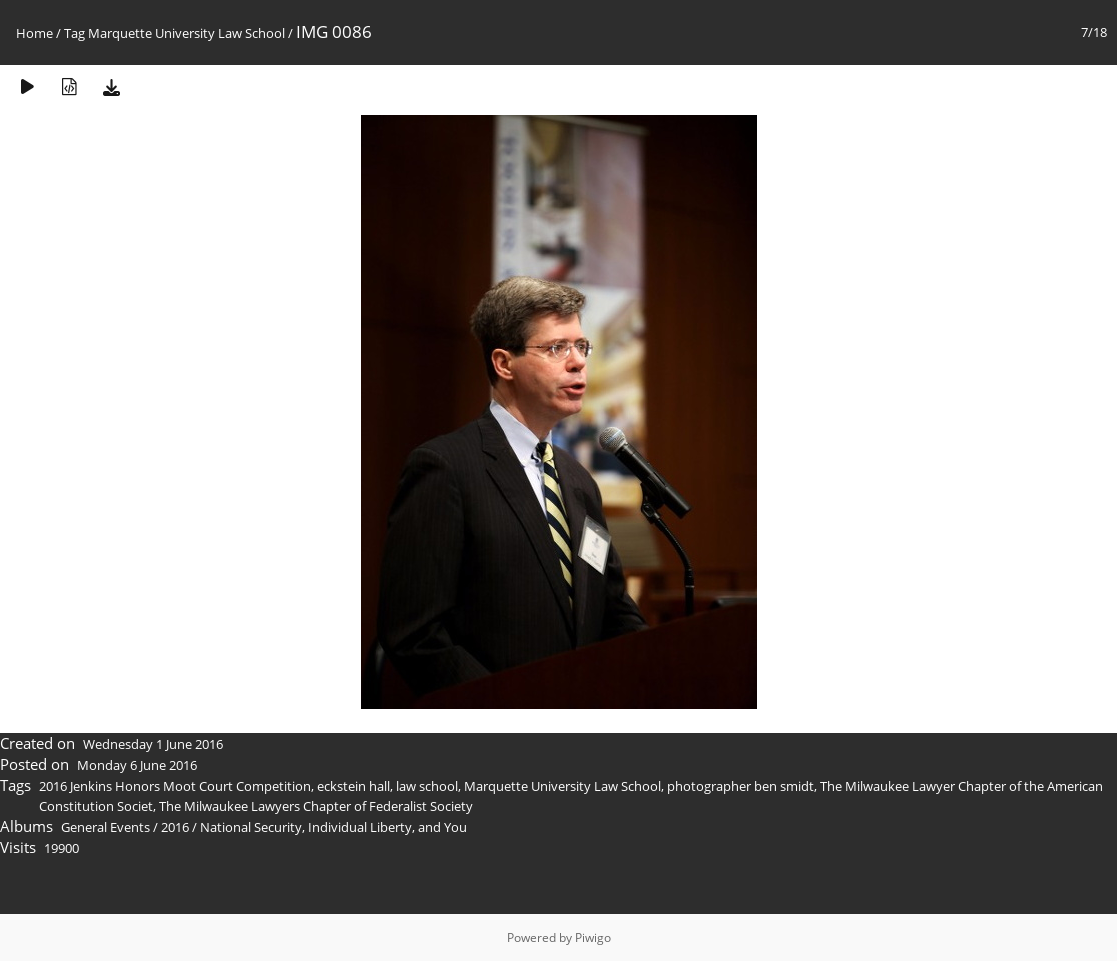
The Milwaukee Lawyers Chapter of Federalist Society (316, 806)
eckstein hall (353, 786)
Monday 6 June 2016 (137, 765)
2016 (175, 827)
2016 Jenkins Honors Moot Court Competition (175, 786)
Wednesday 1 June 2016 (153, 744)
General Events (105, 827)
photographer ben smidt (740, 786)
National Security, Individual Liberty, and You (333, 827)
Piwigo (593, 937)
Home (34, 33)
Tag (74, 33)
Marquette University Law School (186, 33)
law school (427, 786)
